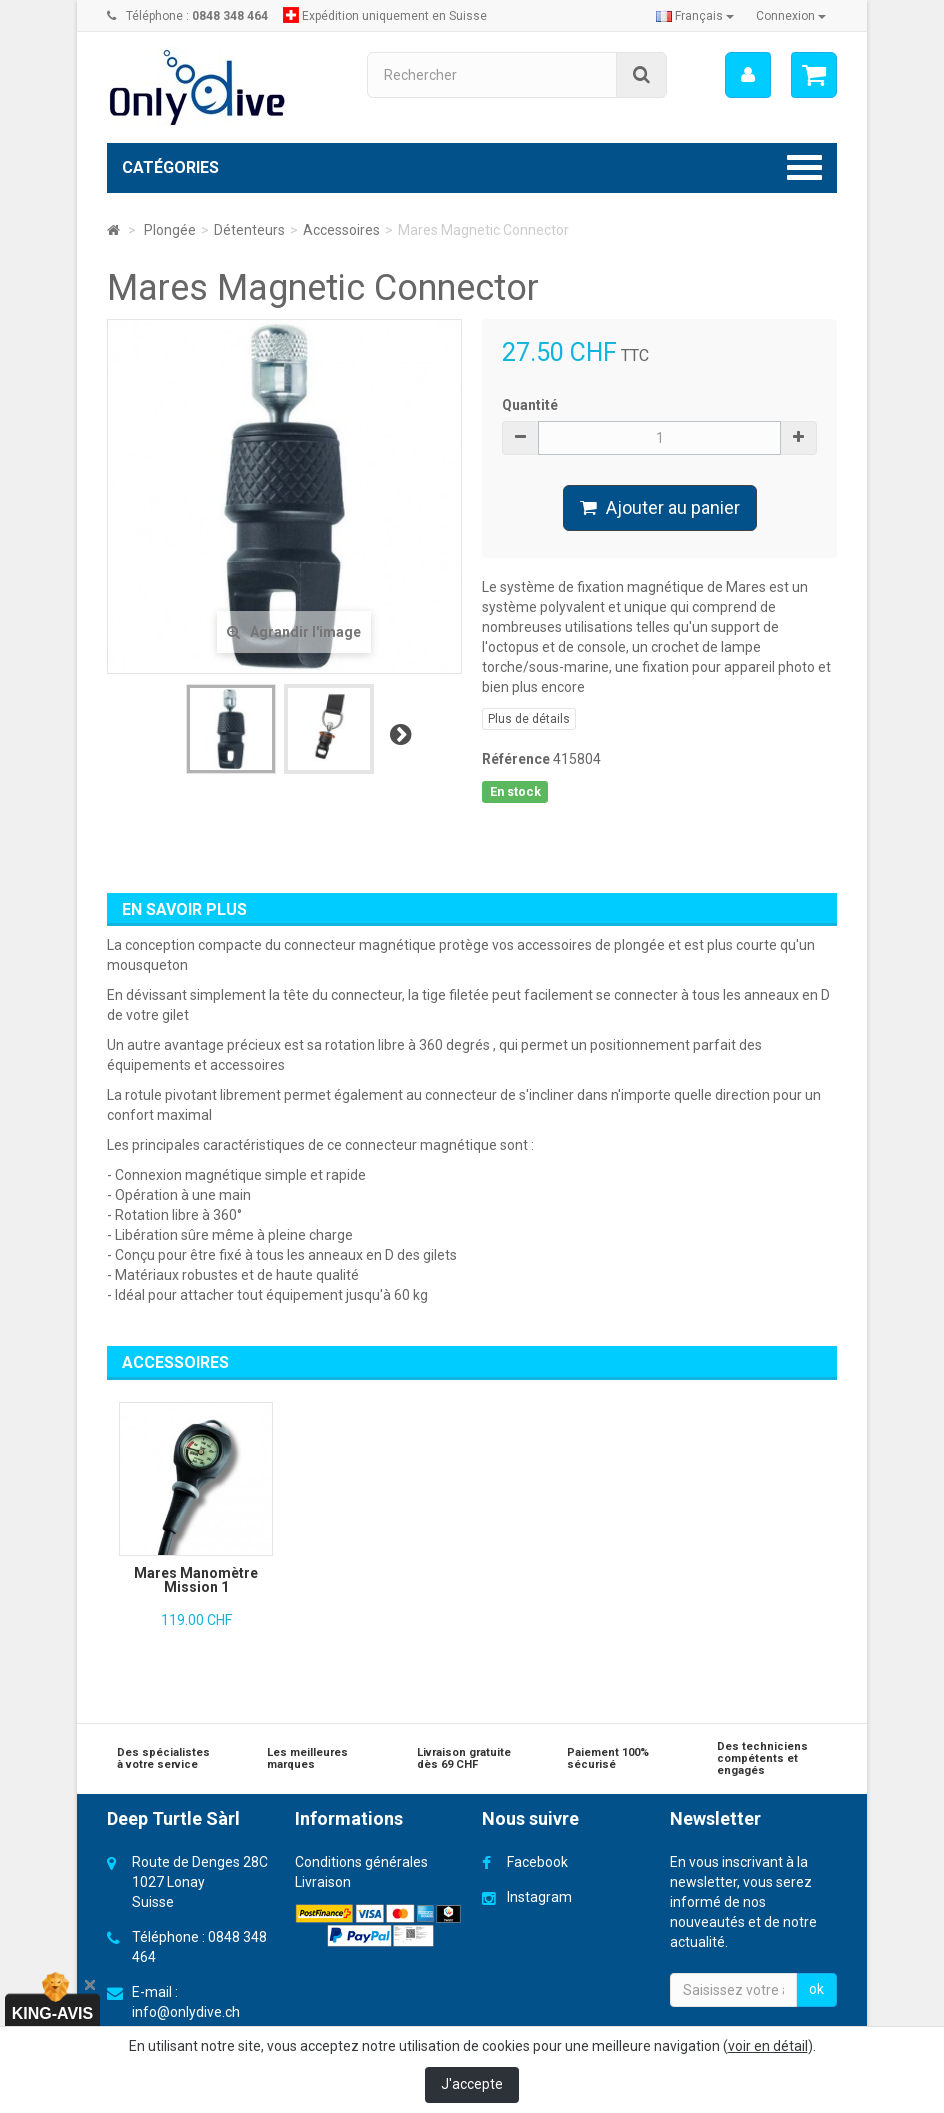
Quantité (530, 405)
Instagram (539, 1897)
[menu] (748, 75)
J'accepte (472, 2084)
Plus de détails (529, 719)
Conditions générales (361, 1862)
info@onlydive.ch (186, 2012)
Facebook (537, 1862)
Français (695, 16)
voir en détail (768, 2046)
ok (816, 1989)
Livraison (323, 1882)
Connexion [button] (791, 16)
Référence (516, 759)
